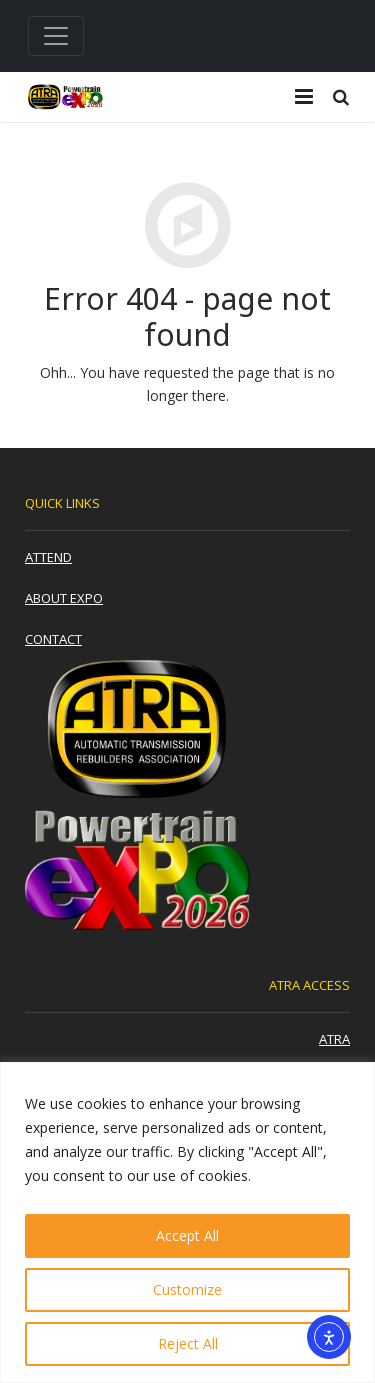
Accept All (187, 1235)
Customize (187, 1289)
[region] (187, 1222)
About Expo (64, 598)
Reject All (188, 1343)
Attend (48, 557)
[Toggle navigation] (56, 36)
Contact (53, 639)
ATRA (334, 1039)
